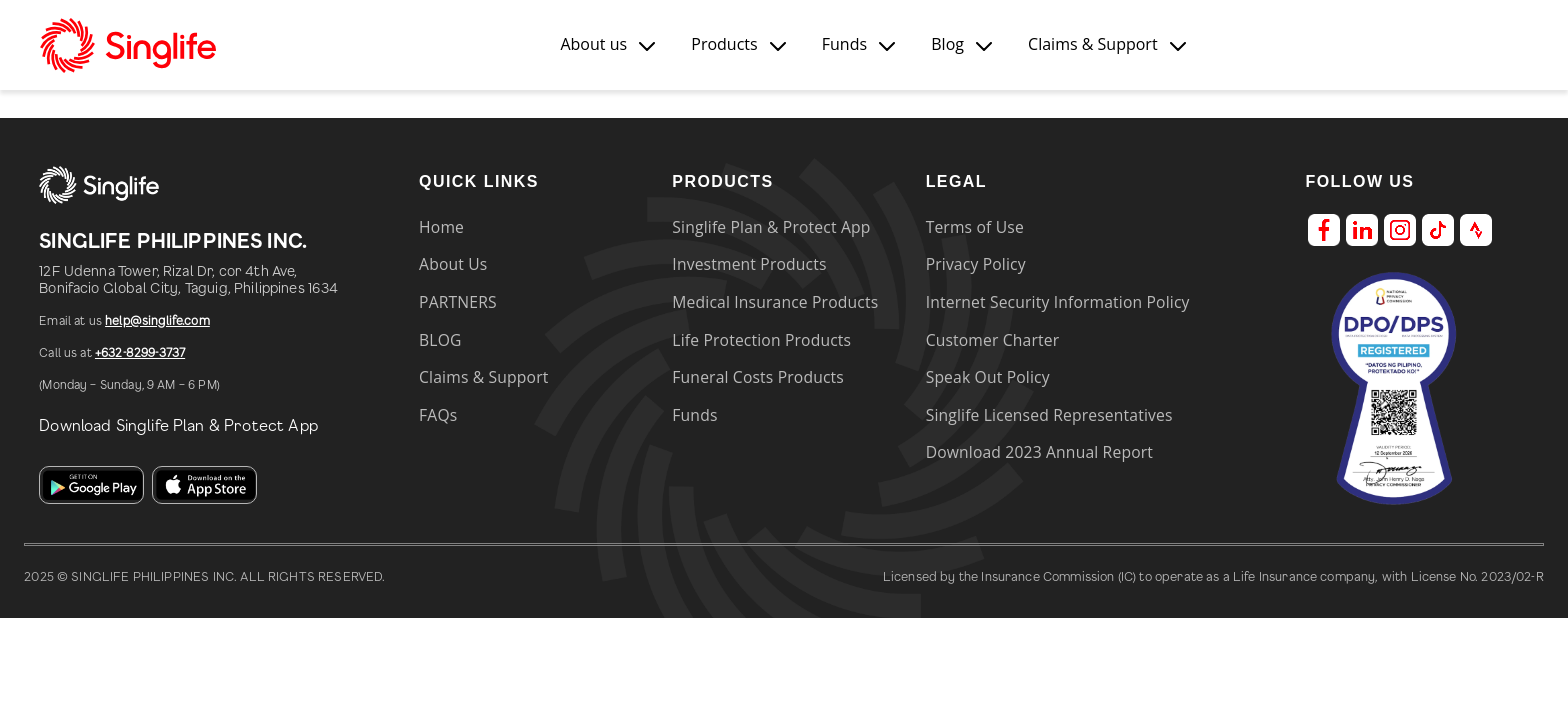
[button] (607, 44)
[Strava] (1476, 229)
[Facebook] (1324, 229)
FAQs (438, 415)
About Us (453, 264)
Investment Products (749, 264)
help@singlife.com (157, 321)
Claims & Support (483, 377)
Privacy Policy (976, 264)
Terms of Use (975, 227)
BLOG (440, 340)
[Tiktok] (1438, 229)
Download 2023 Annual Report (1039, 452)
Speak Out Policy (988, 377)
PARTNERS (458, 302)
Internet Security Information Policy (1058, 302)
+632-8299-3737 (140, 353)
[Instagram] (1400, 229)
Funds (694, 415)
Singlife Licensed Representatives (1049, 415)
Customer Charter (993, 340)
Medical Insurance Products (775, 302)
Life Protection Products (761, 340)
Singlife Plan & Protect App (771, 227)
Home (441, 227)
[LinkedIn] (1362, 229)
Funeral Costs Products (758, 377)
